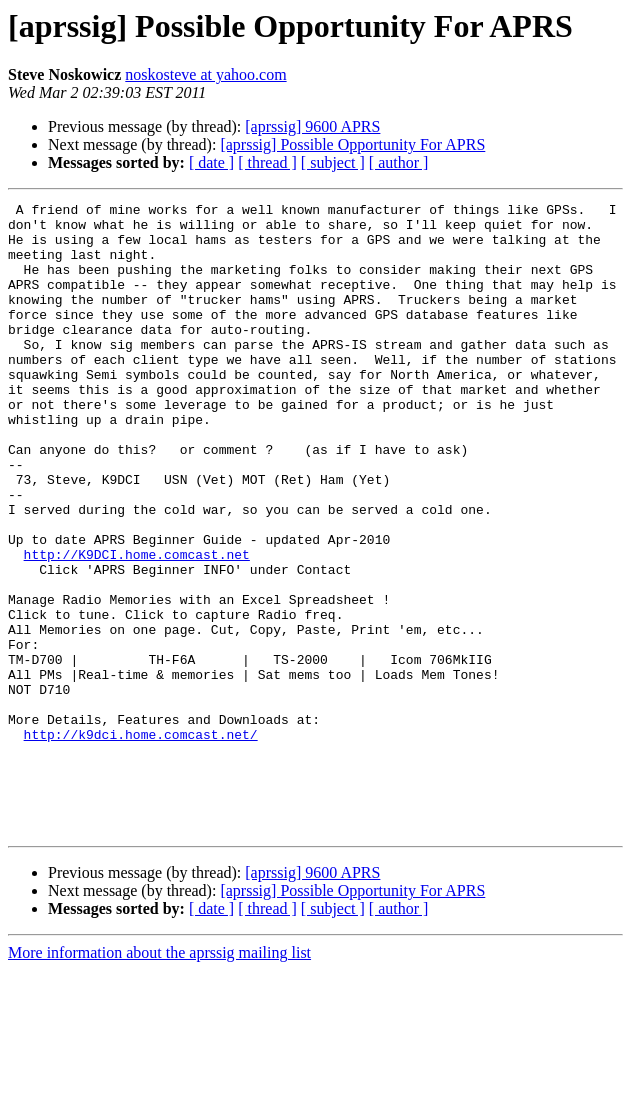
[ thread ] (267, 162)
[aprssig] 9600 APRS (312, 126)
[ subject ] (333, 162)
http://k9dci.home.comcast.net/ (141, 842)
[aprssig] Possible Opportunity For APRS (352, 144)
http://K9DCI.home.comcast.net (137, 626)
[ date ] (211, 162)
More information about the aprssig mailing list (159, 1078)
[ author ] (399, 162)
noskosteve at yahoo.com (205, 74)
